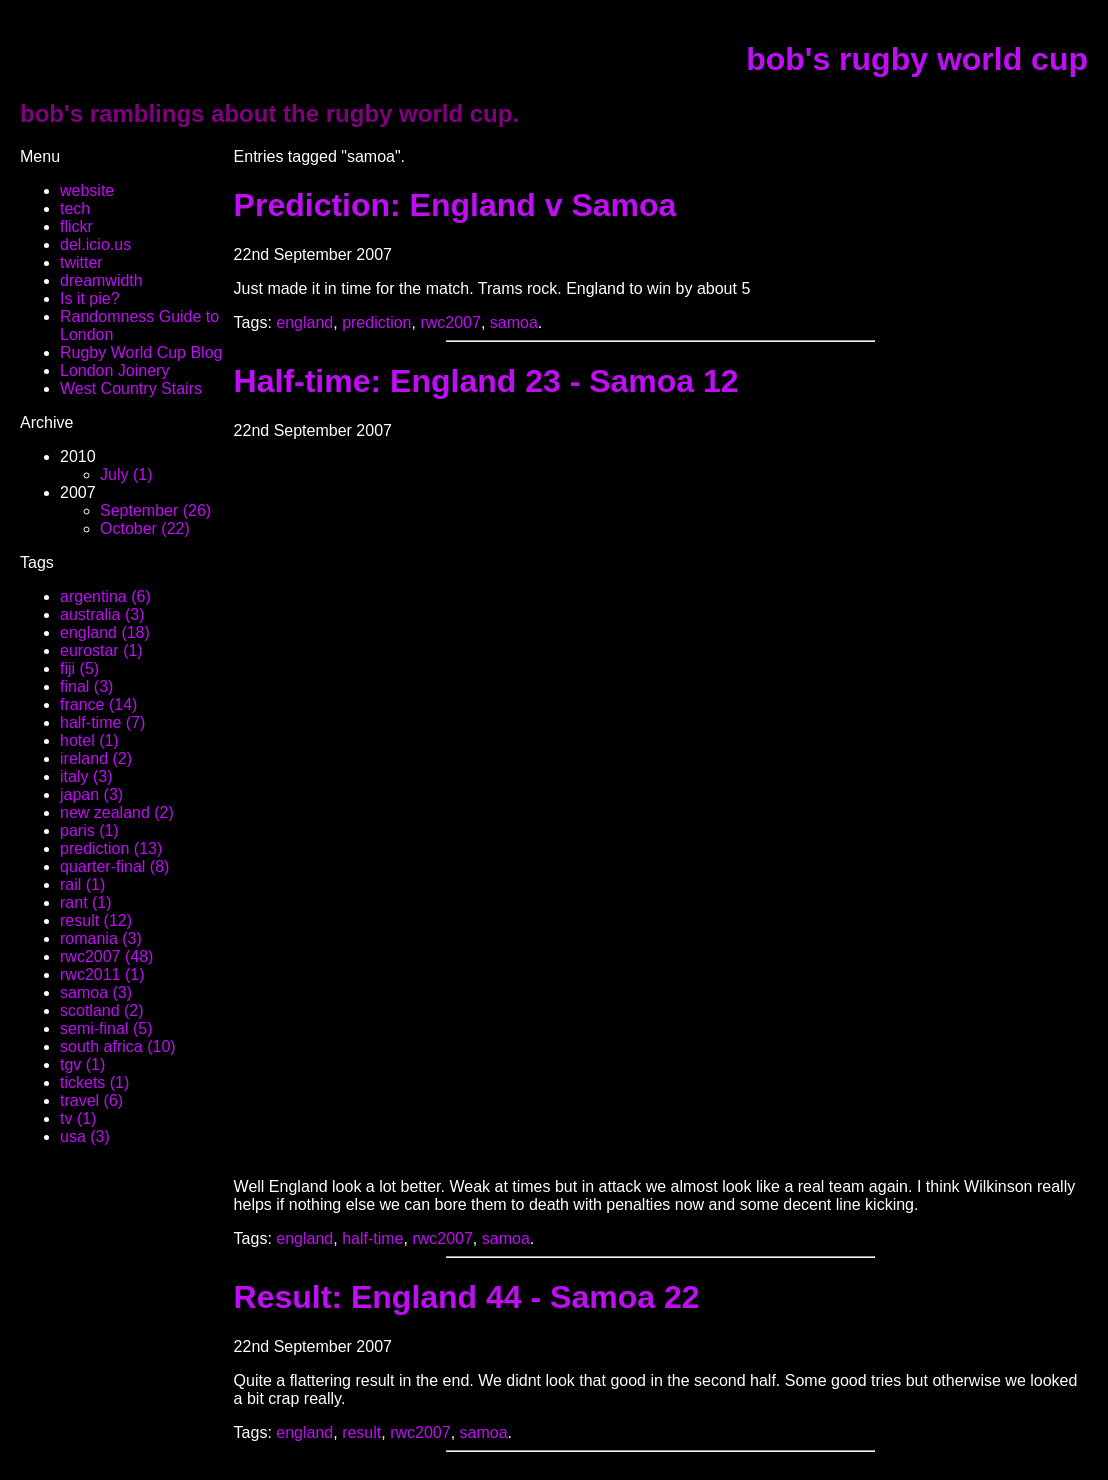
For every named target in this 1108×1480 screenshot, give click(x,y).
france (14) (98, 704)
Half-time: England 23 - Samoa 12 (486, 381)
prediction (376, 322)
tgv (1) (82, 1064)
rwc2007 (450, 322)
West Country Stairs (131, 388)
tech (75, 208)
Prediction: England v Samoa (455, 205)
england (304, 322)
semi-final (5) (106, 1028)
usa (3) (85, 1136)
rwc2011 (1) (102, 974)
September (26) (155, 510)
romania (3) (101, 938)
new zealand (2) (117, 812)
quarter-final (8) (114, 866)
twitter (81, 262)
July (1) (126, 474)
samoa (514, 322)
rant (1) (86, 902)
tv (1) (78, 1118)
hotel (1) (89, 740)
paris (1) (89, 830)
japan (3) (91, 794)
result (361, 1432)
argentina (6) (105, 596)
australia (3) (102, 614)
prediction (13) (111, 848)
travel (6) (91, 1100)
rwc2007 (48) (106, 956)
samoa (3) (96, 992)
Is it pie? (90, 298)
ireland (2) (96, 758)
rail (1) (82, 884)
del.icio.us (95, 244)
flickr (76, 226)
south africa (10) (118, 1046)
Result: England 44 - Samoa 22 (467, 1297)
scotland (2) (102, 1010)
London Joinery (114, 370)
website (87, 190)
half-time (372, 1238)
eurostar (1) (101, 650)
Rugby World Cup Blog (141, 352)
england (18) (105, 632)
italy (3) (86, 776)
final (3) (86, 686)
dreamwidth (101, 280)
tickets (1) (94, 1082)
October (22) (145, 528)
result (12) (96, 920)
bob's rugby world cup (917, 59)
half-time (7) (102, 722)
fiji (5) (79, 668)
